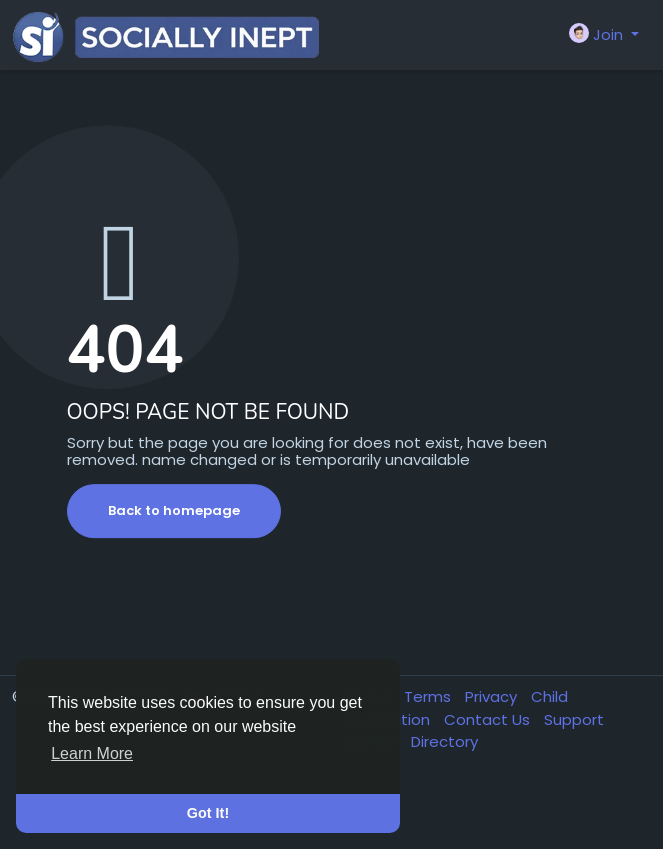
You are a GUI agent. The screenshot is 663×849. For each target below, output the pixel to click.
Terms (429, 696)
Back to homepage (174, 510)
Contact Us (489, 719)
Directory (444, 741)
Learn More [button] (92, 753)
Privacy (493, 696)
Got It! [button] (208, 813)
